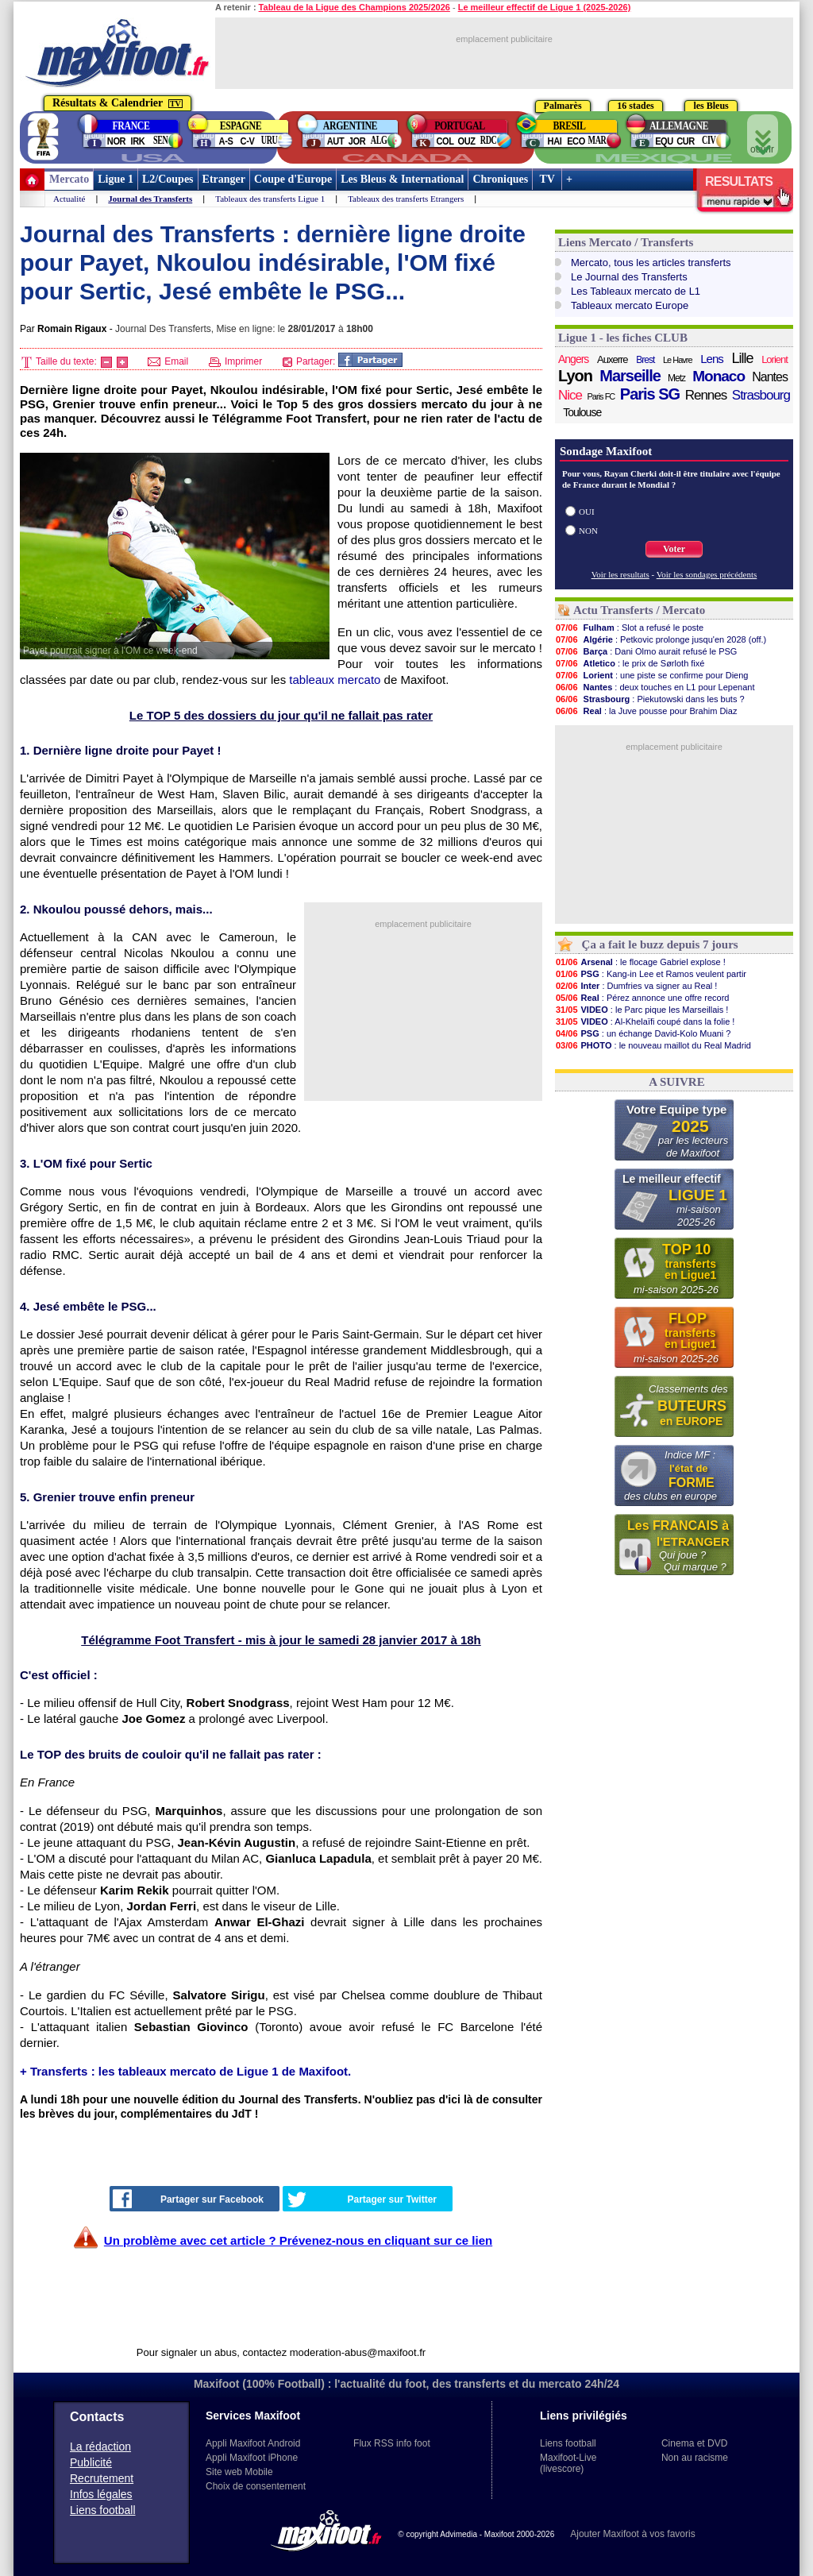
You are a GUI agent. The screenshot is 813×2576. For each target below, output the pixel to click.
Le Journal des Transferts (629, 277)
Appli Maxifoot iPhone (252, 2457)
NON (588, 530)
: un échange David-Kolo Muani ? (643, 1033)
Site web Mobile (239, 2472)
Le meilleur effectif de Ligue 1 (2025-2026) (544, 7)
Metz (676, 378)
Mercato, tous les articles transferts (651, 262)
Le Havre (677, 360)
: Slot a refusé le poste (629, 627)
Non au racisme (694, 2457)
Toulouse (582, 412)
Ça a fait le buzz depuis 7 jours (660, 944)
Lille (742, 358)
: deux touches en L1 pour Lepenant (654, 687)
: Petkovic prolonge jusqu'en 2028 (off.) (660, 639)
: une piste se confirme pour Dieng (651, 675)
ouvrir (762, 136)
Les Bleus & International (402, 179)
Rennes (706, 395)
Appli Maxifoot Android (253, 2443)
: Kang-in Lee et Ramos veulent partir (650, 974)
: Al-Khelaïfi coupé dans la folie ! (644, 1021)
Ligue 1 (115, 179)
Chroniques (500, 179)
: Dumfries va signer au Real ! (636, 986)
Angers (573, 359)
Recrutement (101, 2478)
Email (168, 361)
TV (547, 179)
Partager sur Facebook (188, 2198)
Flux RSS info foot (391, 2443)
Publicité (91, 2462)
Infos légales (101, 2494)
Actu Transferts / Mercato (639, 610)
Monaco (718, 376)
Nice (570, 395)
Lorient (774, 359)
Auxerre (612, 359)
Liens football (103, 2510)
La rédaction (100, 2446)
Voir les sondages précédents (707, 574)
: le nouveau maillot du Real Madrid (653, 1045)
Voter (674, 548)
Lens (711, 358)
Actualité (69, 198)
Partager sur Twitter (362, 2199)
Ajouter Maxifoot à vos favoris (632, 2533)
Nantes (770, 377)
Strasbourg (761, 395)
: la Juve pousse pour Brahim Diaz (646, 711)
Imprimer (236, 361)
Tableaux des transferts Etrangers (406, 198)
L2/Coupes (168, 179)
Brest (645, 359)
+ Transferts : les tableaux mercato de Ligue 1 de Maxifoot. (185, 2071)
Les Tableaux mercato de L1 (635, 291)
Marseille (630, 376)
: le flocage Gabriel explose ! (640, 962)
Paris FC (601, 396)
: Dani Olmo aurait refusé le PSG (646, 651)
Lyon (575, 376)
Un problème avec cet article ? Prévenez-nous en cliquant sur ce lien (298, 2240)
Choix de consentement (256, 2486)
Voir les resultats (620, 574)
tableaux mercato (334, 679)
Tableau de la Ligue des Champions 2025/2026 (354, 7)
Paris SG (650, 394)
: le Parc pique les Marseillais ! (641, 1009)
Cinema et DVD (694, 2443)
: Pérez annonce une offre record (642, 997)
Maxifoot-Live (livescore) (568, 2463)
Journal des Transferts (150, 198)
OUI (587, 511)
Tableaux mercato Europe (629, 305)
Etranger (223, 179)
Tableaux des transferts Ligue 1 (270, 198)
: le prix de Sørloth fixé (629, 663)
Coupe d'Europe (293, 179)
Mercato (69, 179)
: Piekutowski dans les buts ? (650, 699)
